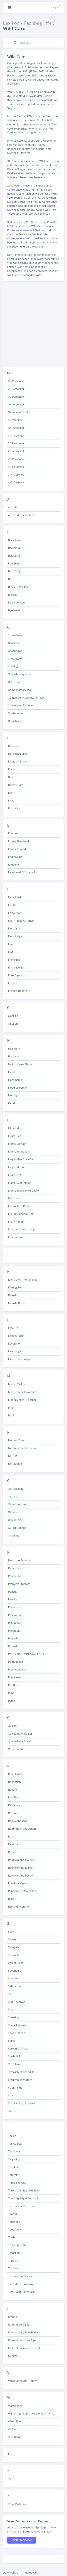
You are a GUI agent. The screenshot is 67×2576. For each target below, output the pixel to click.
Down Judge (15, 784)
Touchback (14, 2221)
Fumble (12, 983)
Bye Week (14, 610)
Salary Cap (14, 1947)
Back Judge (15, 540)
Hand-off (14, 1072)
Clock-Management (20, 674)
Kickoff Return (17, 1303)
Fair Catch (14, 905)
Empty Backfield (18, 841)
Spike (11, 2040)
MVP (11, 1415)
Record (12, 1789)
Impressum (31, 2572)
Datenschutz (11, 2572)
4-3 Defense (16, 482)
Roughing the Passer (21, 1875)
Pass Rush (14, 1568)
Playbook (14, 1630)
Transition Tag (17, 2244)
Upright (12, 2355)
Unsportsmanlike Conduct (24, 2348)
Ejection (13, 833)
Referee (13, 1813)
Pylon (11, 1700)
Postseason (15, 1661)
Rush (11, 1898)
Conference (34, 99)
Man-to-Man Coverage (22, 1391)
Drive (11, 800)
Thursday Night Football (23, 2198)
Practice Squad (17, 1669)
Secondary (14, 1970)
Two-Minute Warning (20, 2284)
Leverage (14, 1343)
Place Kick (14, 1607)
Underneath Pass (18, 2324)
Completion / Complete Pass (26, 697)
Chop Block (15, 658)
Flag (10, 944)
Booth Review (16, 602)
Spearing (13, 2017)
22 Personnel (16, 458)
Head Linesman (17, 1087)
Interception (15, 1237)
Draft (11, 792)
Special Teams (17, 2025)
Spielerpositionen (21, 2539)
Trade (11, 2237)
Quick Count (15, 1749)
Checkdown (15, 650)
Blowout (13, 594)
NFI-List (13, 1455)
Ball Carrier (14, 555)
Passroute (14, 1576)
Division (47, 95)
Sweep (12, 2111)
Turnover (13, 2268)
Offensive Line (17, 1504)
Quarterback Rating (20, 1733)
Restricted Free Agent (22, 1828)
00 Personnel (16, 381)
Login (55, 7)
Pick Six (13, 1599)
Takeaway (14, 2151)
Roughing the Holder (21, 1859)
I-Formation (15, 1128)
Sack (11, 1931)
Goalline (13, 1015)
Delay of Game (17, 761)
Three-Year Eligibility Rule (24, 2190)
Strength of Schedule (21, 2071)
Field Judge (15, 936)
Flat (10, 951)
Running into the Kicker (22, 1890)
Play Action (15, 1615)
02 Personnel (16, 396)
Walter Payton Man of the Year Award (31, 2413)
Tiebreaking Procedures (23, 2206)
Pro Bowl (13, 1685)
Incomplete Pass (18, 1206)
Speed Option (16, 2032)
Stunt (11, 2095)
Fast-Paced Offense (21, 920)
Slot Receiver (16, 2001)
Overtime (13, 1535)
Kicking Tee (15, 1287)
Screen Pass (15, 1962)
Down (11, 777)
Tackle (12, 2135)
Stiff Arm (14, 2064)
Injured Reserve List (20, 1213)
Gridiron (13, 1023)
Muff (11, 1407)
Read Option (15, 1774)
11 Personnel (15, 419)
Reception (14, 1781)
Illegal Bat (14, 1135)
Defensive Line (17, 753)
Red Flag (13, 1797)
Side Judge (14, 1986)
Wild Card (14, 2436)
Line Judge (14, 1351)
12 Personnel (16, 427)
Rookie (12, 1852)
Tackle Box (15, 2143)
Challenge (14, 642)
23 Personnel (16, 466)
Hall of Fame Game (20, 1064)
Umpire (12, 2316)
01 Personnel (16, 388)
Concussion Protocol (21, 705)
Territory (13, 2174)
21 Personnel (16, 451)
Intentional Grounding (21, 1229)
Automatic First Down (21, 515)
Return (12, 1836)
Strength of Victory (20, 2079)
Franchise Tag (16, 967)
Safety (12, 1939)
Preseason (14, 1677)
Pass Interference (19, 1560)
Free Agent (15, 975)
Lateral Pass (16, 1335)
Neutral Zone (16, 1440)
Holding (13, 1095)
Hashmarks (15, 1079)
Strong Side (15, 2087)
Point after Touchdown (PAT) (26, 1653)
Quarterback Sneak (19, 1741)
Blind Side (14, 571)
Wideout (13, 2429)
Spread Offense (18, 2048)
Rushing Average (18, 1906)
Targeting (14, 2159)
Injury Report (16, 1221)
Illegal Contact (17, 1143)
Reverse (13, 1844)
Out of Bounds (17, 1527)
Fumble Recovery (19, 990)
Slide (11, 1994)
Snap (11, 2009)
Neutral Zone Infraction (22, 1448)
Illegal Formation (18, 1151)
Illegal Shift (15, 1174)
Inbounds (13, 1198)
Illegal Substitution (19, 1182)
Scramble (14, 1955)
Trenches (14, 2252)
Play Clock (14, 1622)
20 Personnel (16, 443)
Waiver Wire (15, 2405)
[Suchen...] (35, 43)
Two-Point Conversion (21, 2291)
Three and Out (17, 2182)
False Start (15, 912)
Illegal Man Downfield (21, 1159)
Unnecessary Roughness (23, 2332)
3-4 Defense (16, 474)
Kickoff (12, 1295)
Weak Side (14, 2421)
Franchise (14, 959)
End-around (15, 856)
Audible (13, 507)
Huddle (12, 1103)
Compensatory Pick (20, 689)
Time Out (13, 2213)
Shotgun (13, 1978)
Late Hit (13, 1327)
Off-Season (15, 1488)
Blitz (11, 579)
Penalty (12, 1591)
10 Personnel (16, 404)
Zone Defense (17, 2504)
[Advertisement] (33, 323)
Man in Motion (17, 1384)
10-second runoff (18, 412)
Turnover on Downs (20, 2276)
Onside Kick (15, 1519)
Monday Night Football (22, 1399)
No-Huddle (15, 1463)
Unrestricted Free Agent (23, 2340)
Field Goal (14, 928)
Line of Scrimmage (19, 1359)
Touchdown (15, 2229)
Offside (13, 1512)
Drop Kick (14, 808)
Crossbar (13, 721)
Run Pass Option (18, 1883)
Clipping (13, 666)
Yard (10, 2479)
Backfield (14, 547)
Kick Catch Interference (23, 1279)
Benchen (13, 563)
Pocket (12, 1646)
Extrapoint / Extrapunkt (22, 872)
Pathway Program (19, 1583)
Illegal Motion (16, 1167)
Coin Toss (14, 682)
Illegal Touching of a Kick (23, 1190)
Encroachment (17, 849)
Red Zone (14, 1805)
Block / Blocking (18, 586)
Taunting (13, 2167)
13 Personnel (16, 435)
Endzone (13, 864)
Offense (13, 1496)
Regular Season (17, 1820)
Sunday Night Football (22, 2103)
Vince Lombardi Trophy (22, 2380)
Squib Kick (14, 2056)
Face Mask (15, 897)
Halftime (13, 1056)
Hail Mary (14, 1048)
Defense (13, 746)
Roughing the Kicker (20, 1867)
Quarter (12, 1725)
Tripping (13, 2260)
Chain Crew (15, 635)
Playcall (13, 1638)
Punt (11, 1692)
